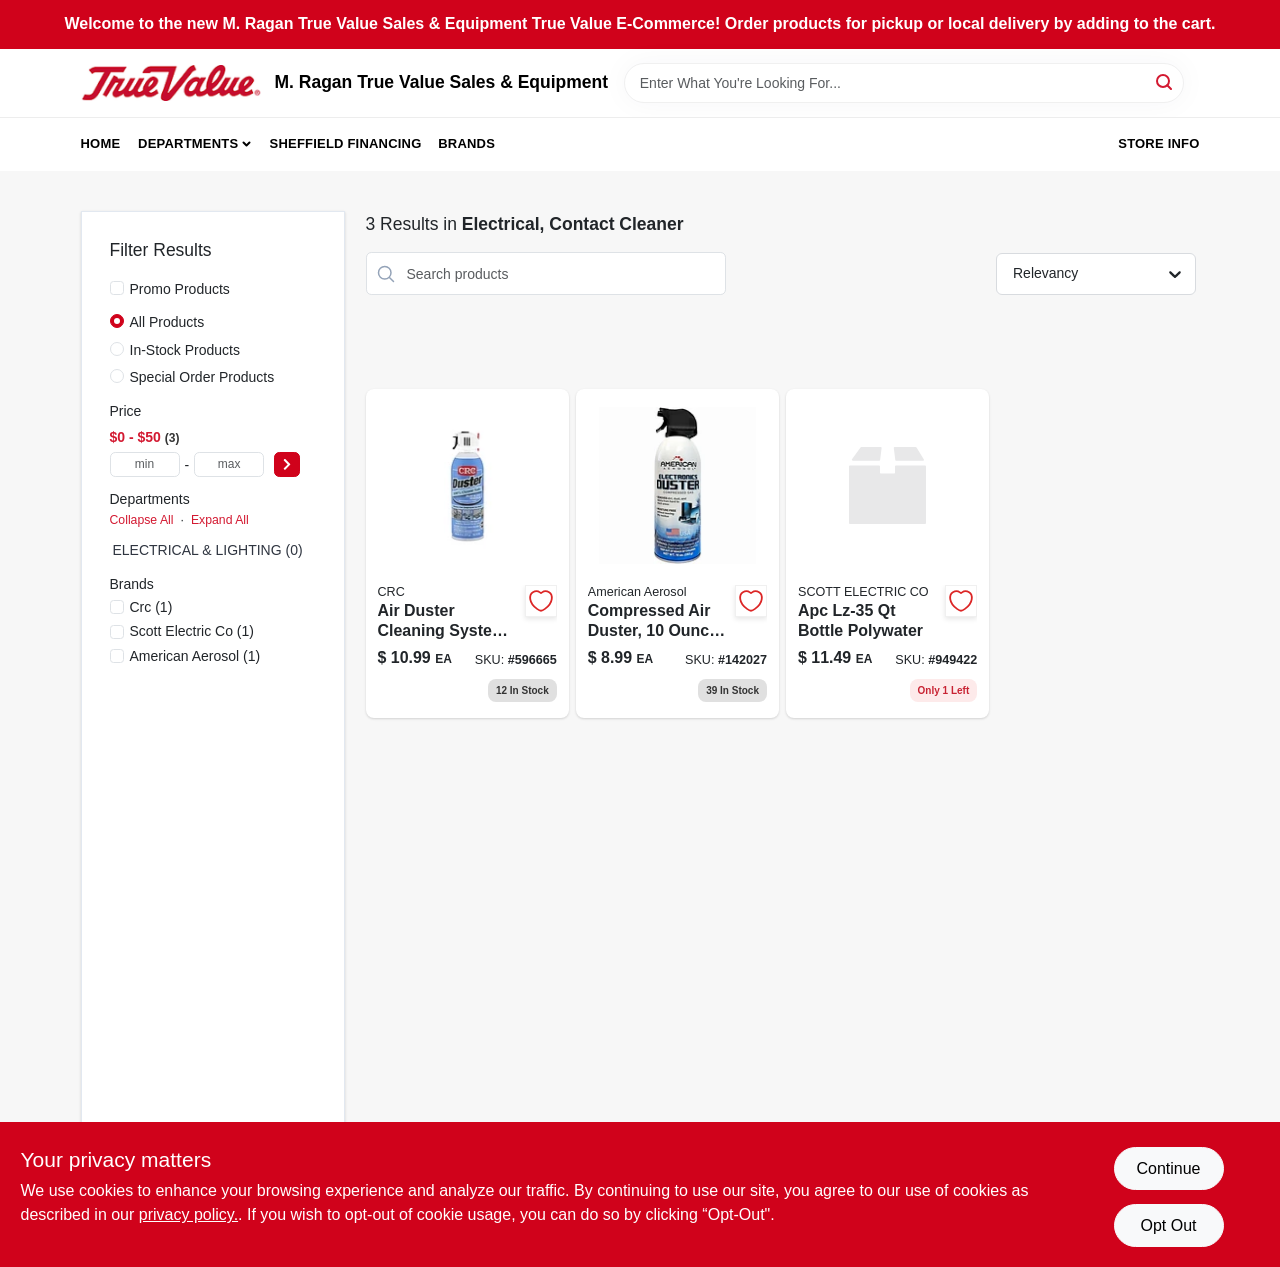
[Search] (1165, 81)
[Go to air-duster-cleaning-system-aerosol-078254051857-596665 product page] (467, 553)
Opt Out (1168, 1225)
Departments (188, 143)
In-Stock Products (185, 350)
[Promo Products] (117, 288)
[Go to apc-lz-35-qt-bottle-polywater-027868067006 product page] (887, 553)
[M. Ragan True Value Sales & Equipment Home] (171, 83)
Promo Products (180, 289)
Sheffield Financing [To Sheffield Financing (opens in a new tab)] (346, 143)
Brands (466, 143)
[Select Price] (287, 464)
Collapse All (142, 520)
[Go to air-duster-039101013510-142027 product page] (677, 553)
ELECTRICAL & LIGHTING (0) (208, 550)
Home (101, 143)
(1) (151, 607)
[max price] (229, 464)
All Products (167, 322)
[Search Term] (904, 83)
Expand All (220, 520)
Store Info (1158, 143)
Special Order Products (202, 377)
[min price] (145, 464)
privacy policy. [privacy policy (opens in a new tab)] (188, 1214)
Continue (1168, 1168)
